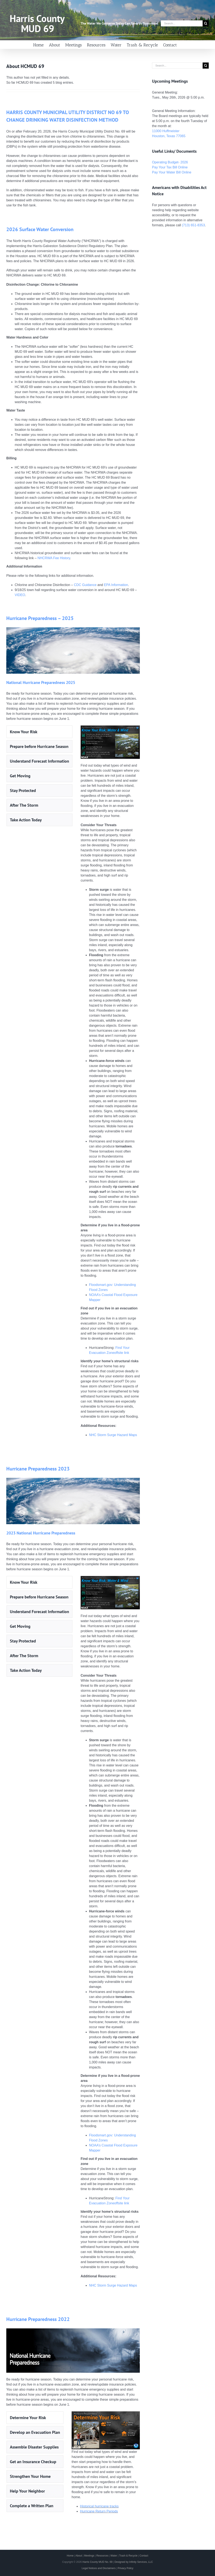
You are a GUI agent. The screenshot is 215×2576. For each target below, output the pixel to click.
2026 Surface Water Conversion (39, 229)
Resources (102, 2555)
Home (70, 2555)
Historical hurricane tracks (99, 2506)
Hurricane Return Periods (99, 2511)
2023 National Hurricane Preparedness (40, 1533)
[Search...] (182, 23)
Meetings (89, 2555)
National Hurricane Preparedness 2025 (40, 682)
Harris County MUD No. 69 (98, 2561)
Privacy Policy (125, 2568)
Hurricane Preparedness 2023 (38, 1468)
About (78, 2555)
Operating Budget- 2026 (170, 162)
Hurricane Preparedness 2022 (38, 2319)
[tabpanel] (110, 1083)
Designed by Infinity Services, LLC (133, 2561)
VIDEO (20, 595)
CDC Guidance (85, 585)
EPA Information (116, 585)
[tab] (39, 731)
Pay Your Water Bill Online (171, 172)
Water (113, 2555)
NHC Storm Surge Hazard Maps (113, 1435)
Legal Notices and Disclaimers (98, 2568)
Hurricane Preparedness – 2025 (40, 618)
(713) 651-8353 (193, 225)
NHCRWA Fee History (54, 558)
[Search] (206, 23)
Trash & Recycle (128, 2555)
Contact (144, 2555)
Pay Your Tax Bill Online (170, 167)
